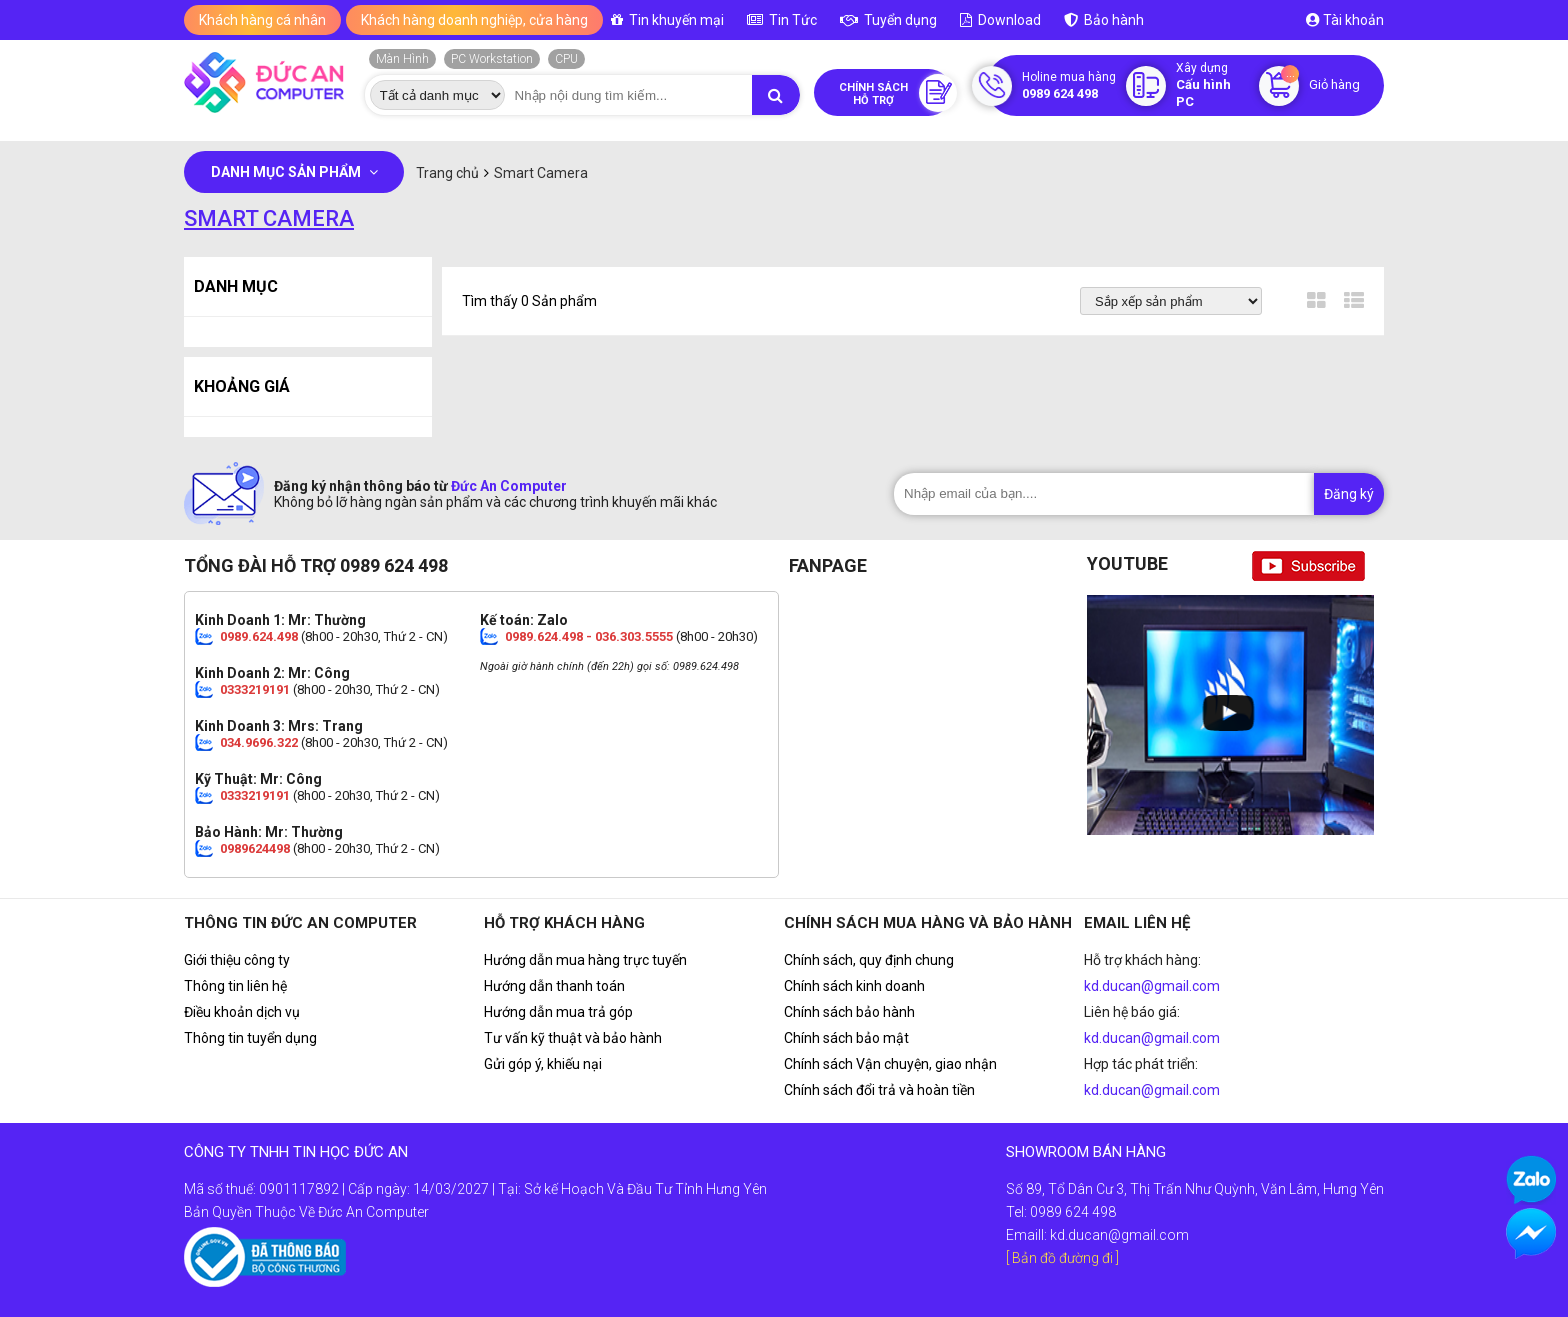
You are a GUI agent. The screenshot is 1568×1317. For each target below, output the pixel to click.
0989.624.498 (259, 636)
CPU (566, 59)
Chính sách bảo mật (846, 1038)
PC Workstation (492, 59)
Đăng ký (1349, 494)
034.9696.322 (259, 742)
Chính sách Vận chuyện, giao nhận (890, 1064)
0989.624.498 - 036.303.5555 (589, 636)
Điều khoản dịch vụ (242, 1012)
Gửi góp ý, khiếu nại (543, 1064)
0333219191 (255, 689)
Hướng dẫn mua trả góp (558, 1012)
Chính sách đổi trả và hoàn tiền (879, 1090)
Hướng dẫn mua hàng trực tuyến (585, 960)
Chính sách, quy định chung (869, 960)
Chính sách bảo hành (849, 1012)
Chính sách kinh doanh (854, 986)
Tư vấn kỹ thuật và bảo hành (573, 1038)
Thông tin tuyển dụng (250, 1038)
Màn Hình (402, 59)
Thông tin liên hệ (235, 986)
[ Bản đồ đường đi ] (1062, 1258)
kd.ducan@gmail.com (1152, 986)
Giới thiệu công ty (237, 960)
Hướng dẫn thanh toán (554, 986)
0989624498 (255, 848)
